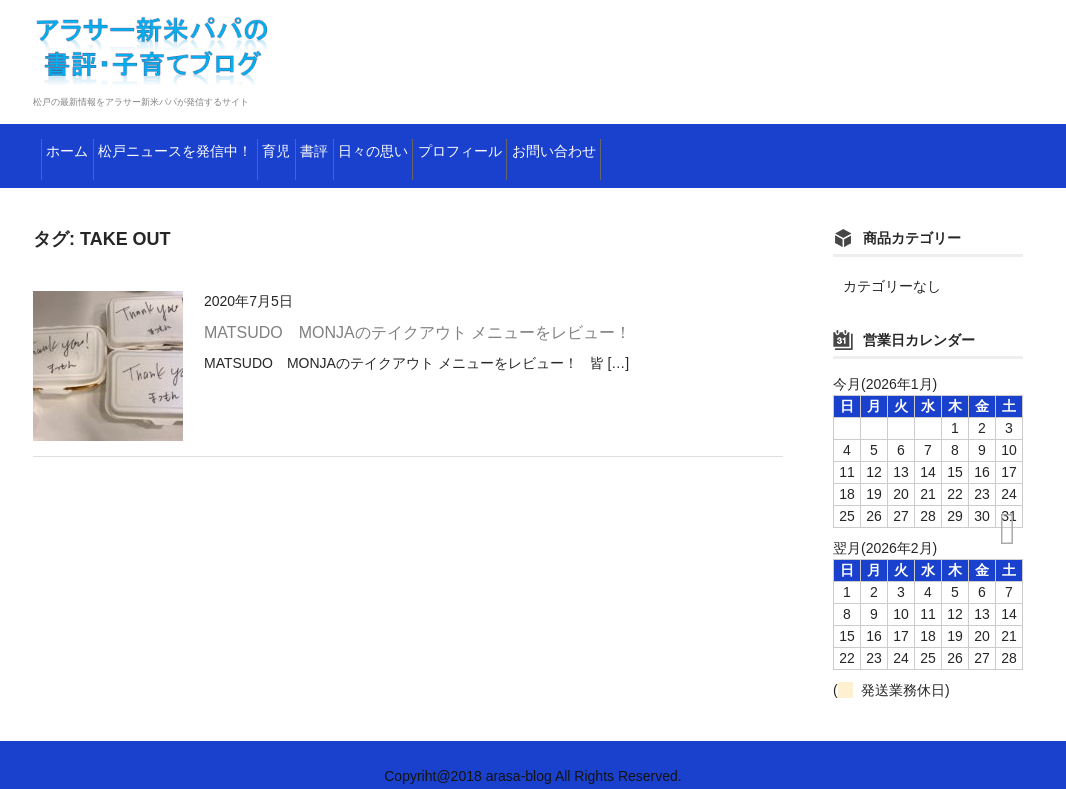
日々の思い (562, 145)
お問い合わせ (837, 145)
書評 (463, 145)
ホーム (79, 145)
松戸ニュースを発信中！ (237, 145)
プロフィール (695, 145)
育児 (388, 145)
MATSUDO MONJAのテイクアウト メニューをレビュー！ (417, 310)
